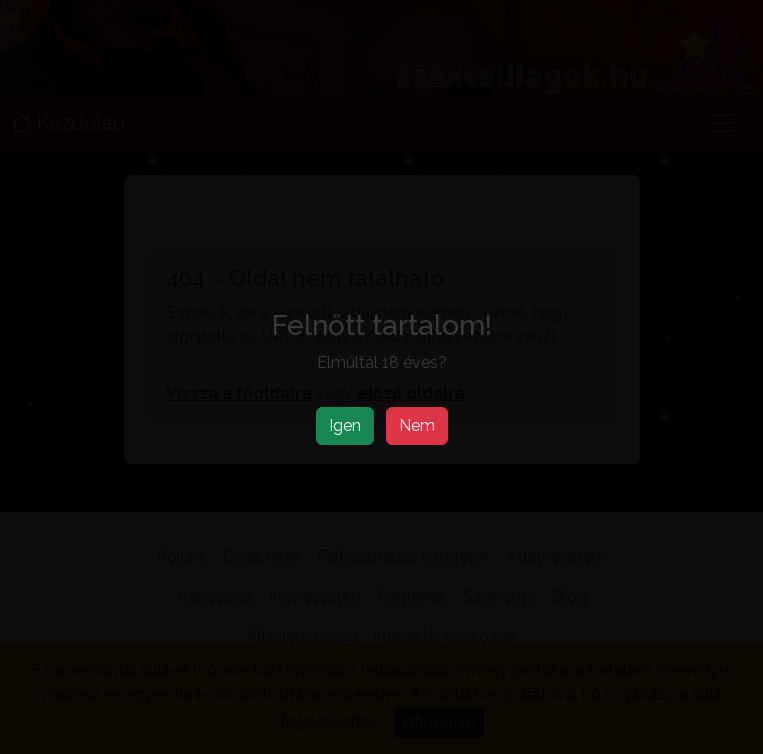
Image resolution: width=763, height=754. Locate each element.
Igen (345, 425)
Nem (417, 425)
